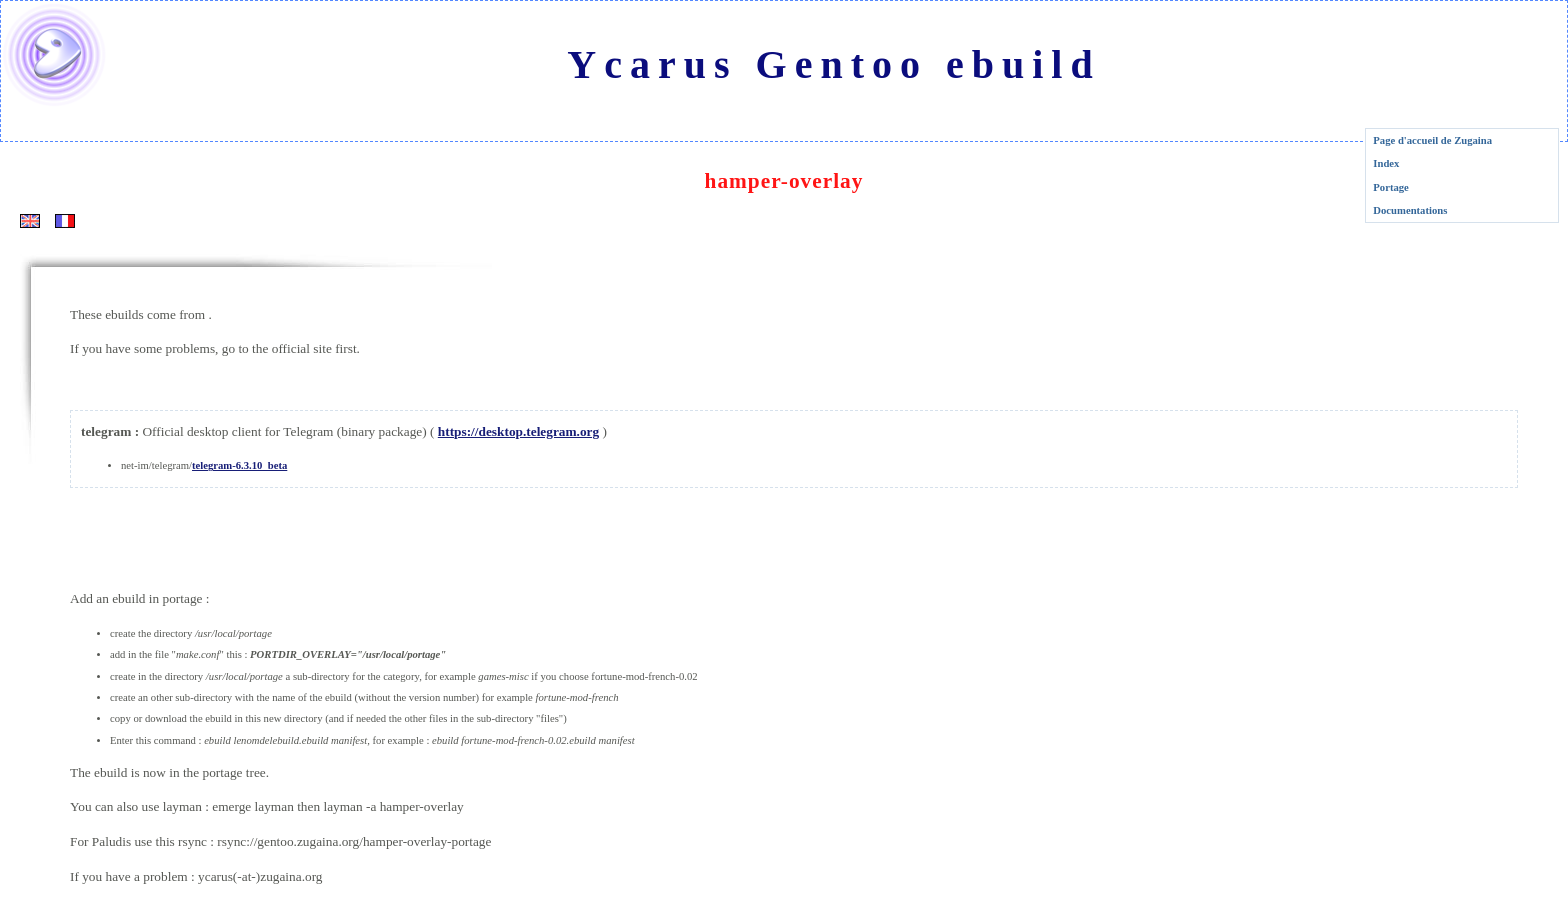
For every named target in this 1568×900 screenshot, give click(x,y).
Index (1386, 163)
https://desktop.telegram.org (518, 431)
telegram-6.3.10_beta (239, 465)
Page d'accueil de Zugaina (1432, 140)
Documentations (1410, 210)
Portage (1391, 187)
